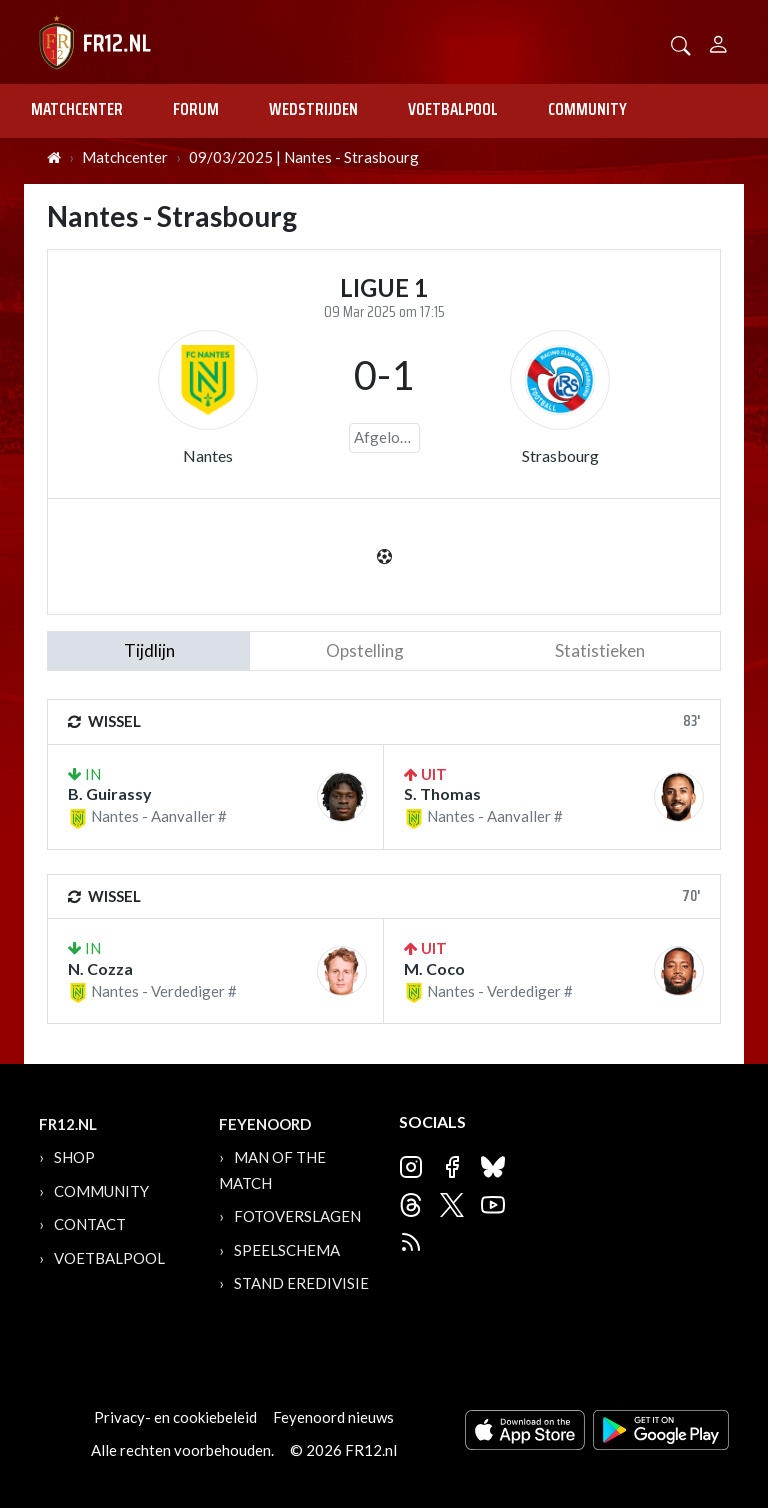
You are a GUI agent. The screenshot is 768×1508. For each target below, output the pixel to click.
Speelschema (287, 1250)
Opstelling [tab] (365, 650)
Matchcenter (77, 109)
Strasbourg (560, 455)
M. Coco (434, 968)
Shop (74, 1157)
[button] (681, 43)
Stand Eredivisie (301, 1283)
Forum (196, 109)
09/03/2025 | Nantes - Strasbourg (304, 157)
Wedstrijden (313, 109)
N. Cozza (100, 968)
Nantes (208, 455)
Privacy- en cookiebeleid (175, 1417)
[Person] (718, 41)
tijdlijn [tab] (149, 650)
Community (587, 109)
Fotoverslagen (297, 1216)
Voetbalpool (453, 109)
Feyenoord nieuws (333, 1417)
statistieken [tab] (600, 650)
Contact (90, 1224)
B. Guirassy (110, 793)
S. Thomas (442, 793)
